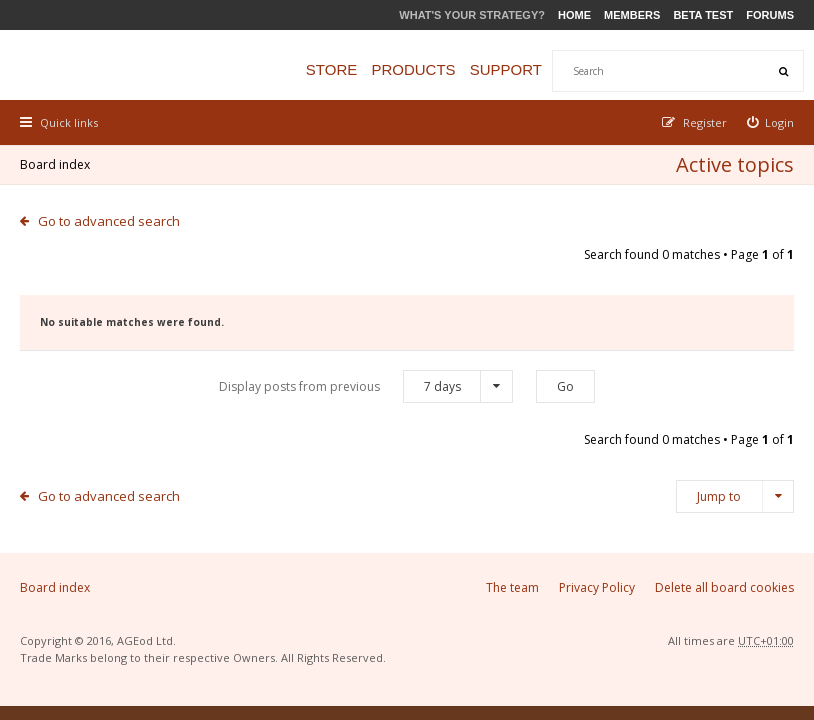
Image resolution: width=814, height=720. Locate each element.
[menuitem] (771, 122)
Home (574, 15)
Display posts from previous (366, 386)
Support (506, 69)
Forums (770, 15)
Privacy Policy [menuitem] (597, 587)
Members (632, 15)
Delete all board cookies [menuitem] (724, 587)
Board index (55, 164)
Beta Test (703, 15)
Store (331, 69)
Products (413, 69)
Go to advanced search (109, 221)
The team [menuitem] (512, 587)
